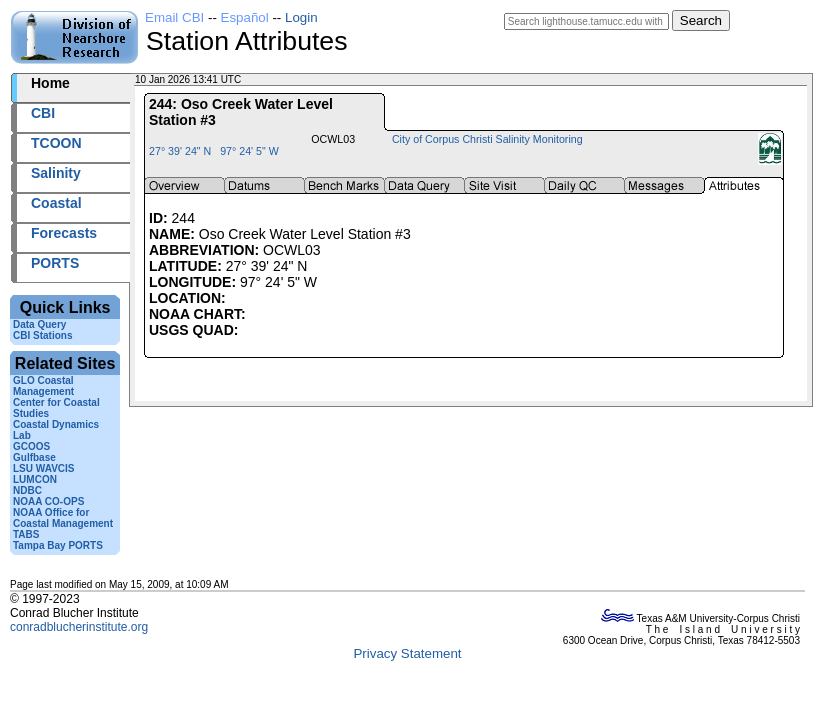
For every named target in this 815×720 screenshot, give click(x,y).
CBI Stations (42, 335)
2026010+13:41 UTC (290, 79)
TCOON (56, 143)
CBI (43, 113)
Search (701, 20)
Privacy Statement (407, 653)
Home (50, 83)
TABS (26, 534)
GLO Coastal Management (43, 386)
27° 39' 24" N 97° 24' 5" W (214, 151)
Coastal (56, 203)
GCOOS (31, 446)
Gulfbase (34, 457)
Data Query (39, 324)
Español (245, 17)
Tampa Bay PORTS (58, 545)
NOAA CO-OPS (48, 501)
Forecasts (64, 233)
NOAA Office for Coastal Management (63, 518)
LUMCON (35, 479)
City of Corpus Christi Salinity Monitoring (487, 139)
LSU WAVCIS (43, 468)
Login (301, 17)
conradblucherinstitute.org (79, 627)
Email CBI (174, 17)
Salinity (56, 173)
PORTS (55, 263)
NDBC (27, 490)
